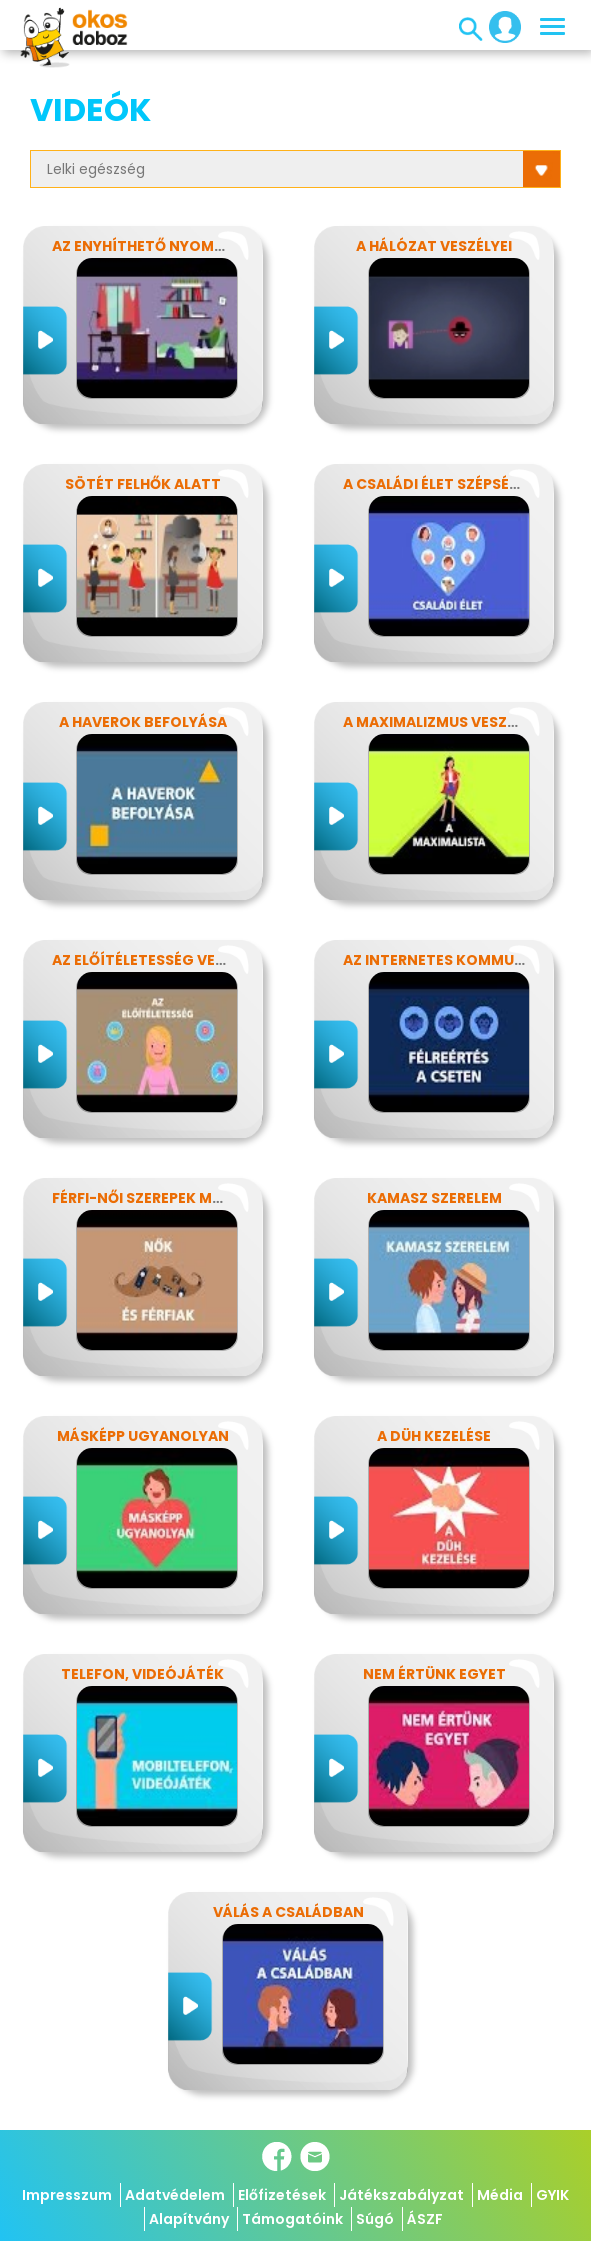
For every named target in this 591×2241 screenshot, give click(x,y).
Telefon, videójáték (142, 1674)
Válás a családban (288, 1912)
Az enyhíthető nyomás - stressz (181, 246)
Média (500, 2195)
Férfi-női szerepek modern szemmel (192, 1198)
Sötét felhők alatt (143, 484)
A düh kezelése (434, 1436)
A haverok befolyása (143, 722)
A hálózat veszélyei (434, 246)
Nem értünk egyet (434, 1674)
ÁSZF (425, 2219)
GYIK (552, 2195)
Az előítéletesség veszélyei (160, 960)
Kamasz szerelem (434, 1198)
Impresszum (67, 2195)
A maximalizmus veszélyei (443, 722)
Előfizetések (282, 2195)
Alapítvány (189, 2219)
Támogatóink (292, 2219)
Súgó (375, 2219)
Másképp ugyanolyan (143, 1436)
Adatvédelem (175, 2195)
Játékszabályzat (401, 2195)
